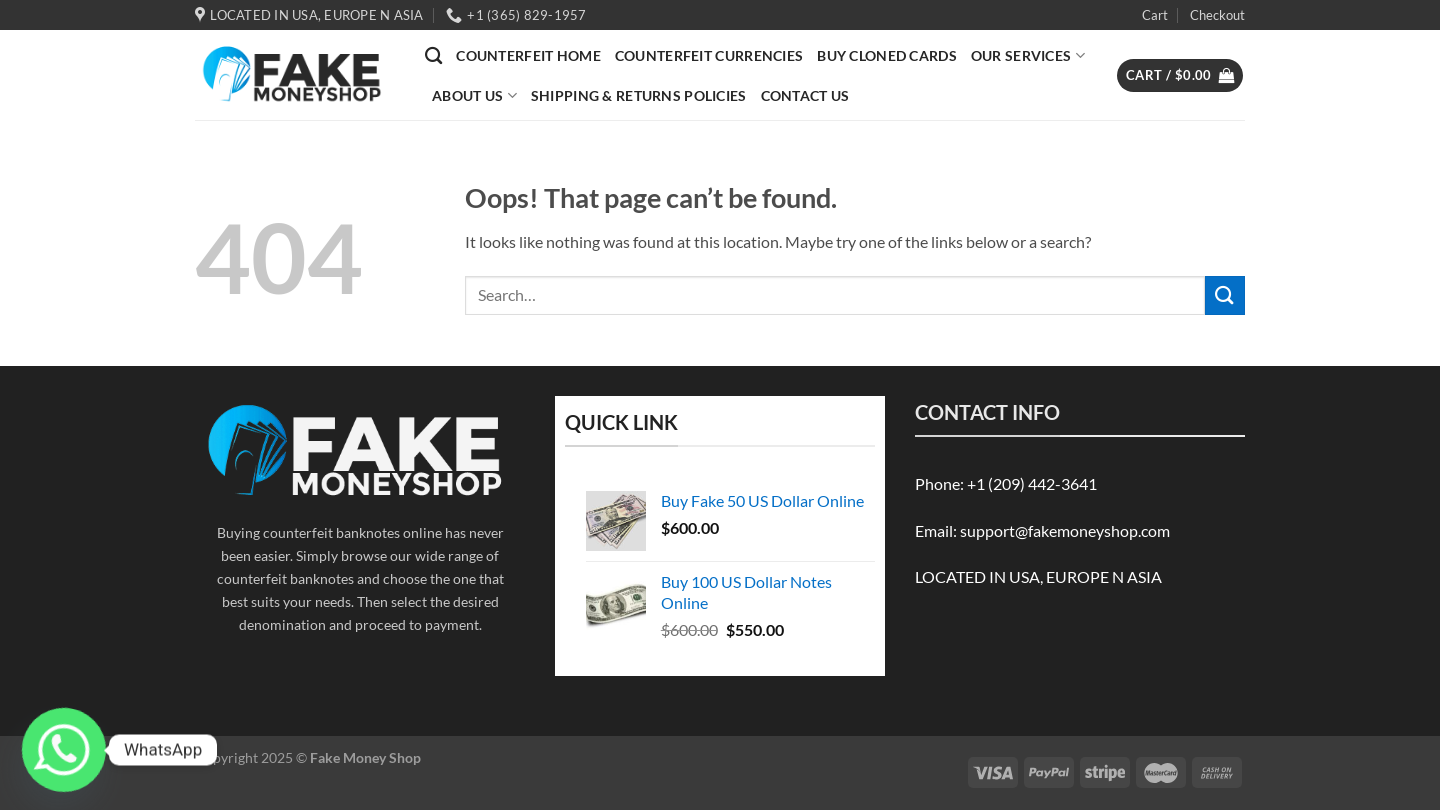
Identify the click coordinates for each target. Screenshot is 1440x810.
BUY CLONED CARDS (887, 55)
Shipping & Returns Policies (639, 95)
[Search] (433, 56)
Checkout (1217, 15)
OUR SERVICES (1028, 55)
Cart (1155, 15)
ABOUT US (474, 95)
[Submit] (1225, 295)
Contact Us (805, 95)
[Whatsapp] (64, 750)
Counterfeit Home (528, 55)
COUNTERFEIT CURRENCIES (709, 55)
